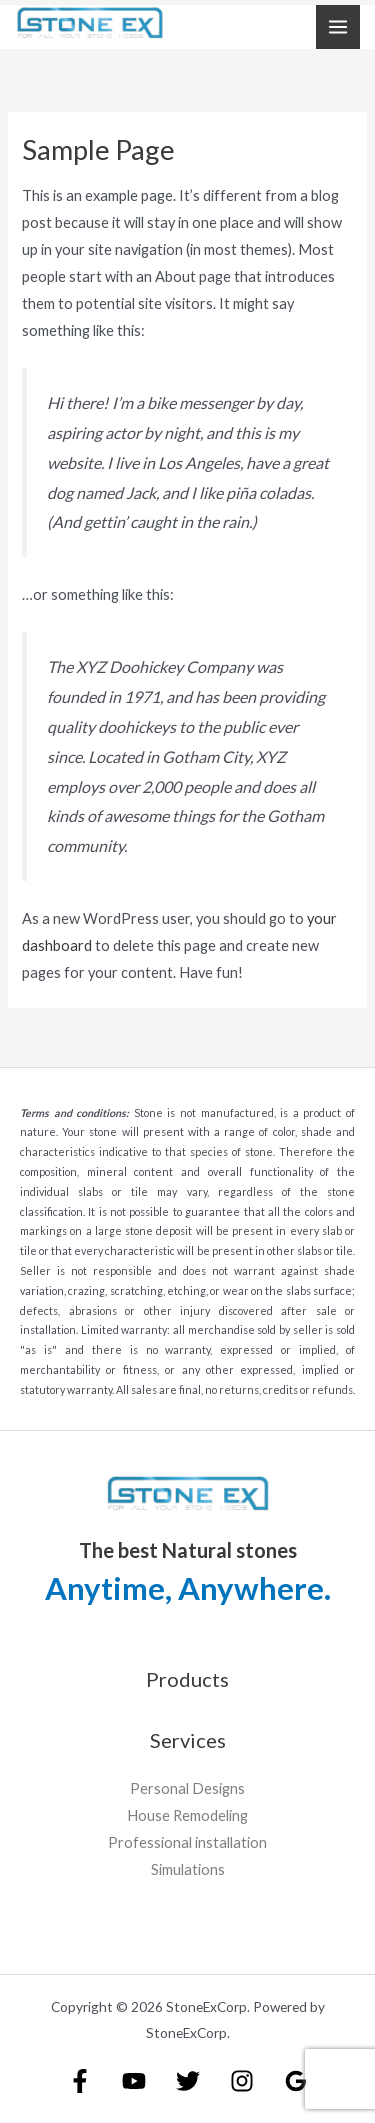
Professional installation (187, 1842)
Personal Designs (187, 1788)
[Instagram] (242, 2081)
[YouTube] (134, 2081)
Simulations (188, 1869)
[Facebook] (80, 2081)
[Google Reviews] (296, 2081)
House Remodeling (187, 1815)
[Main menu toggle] (338, 27)
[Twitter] (188, 2081)
